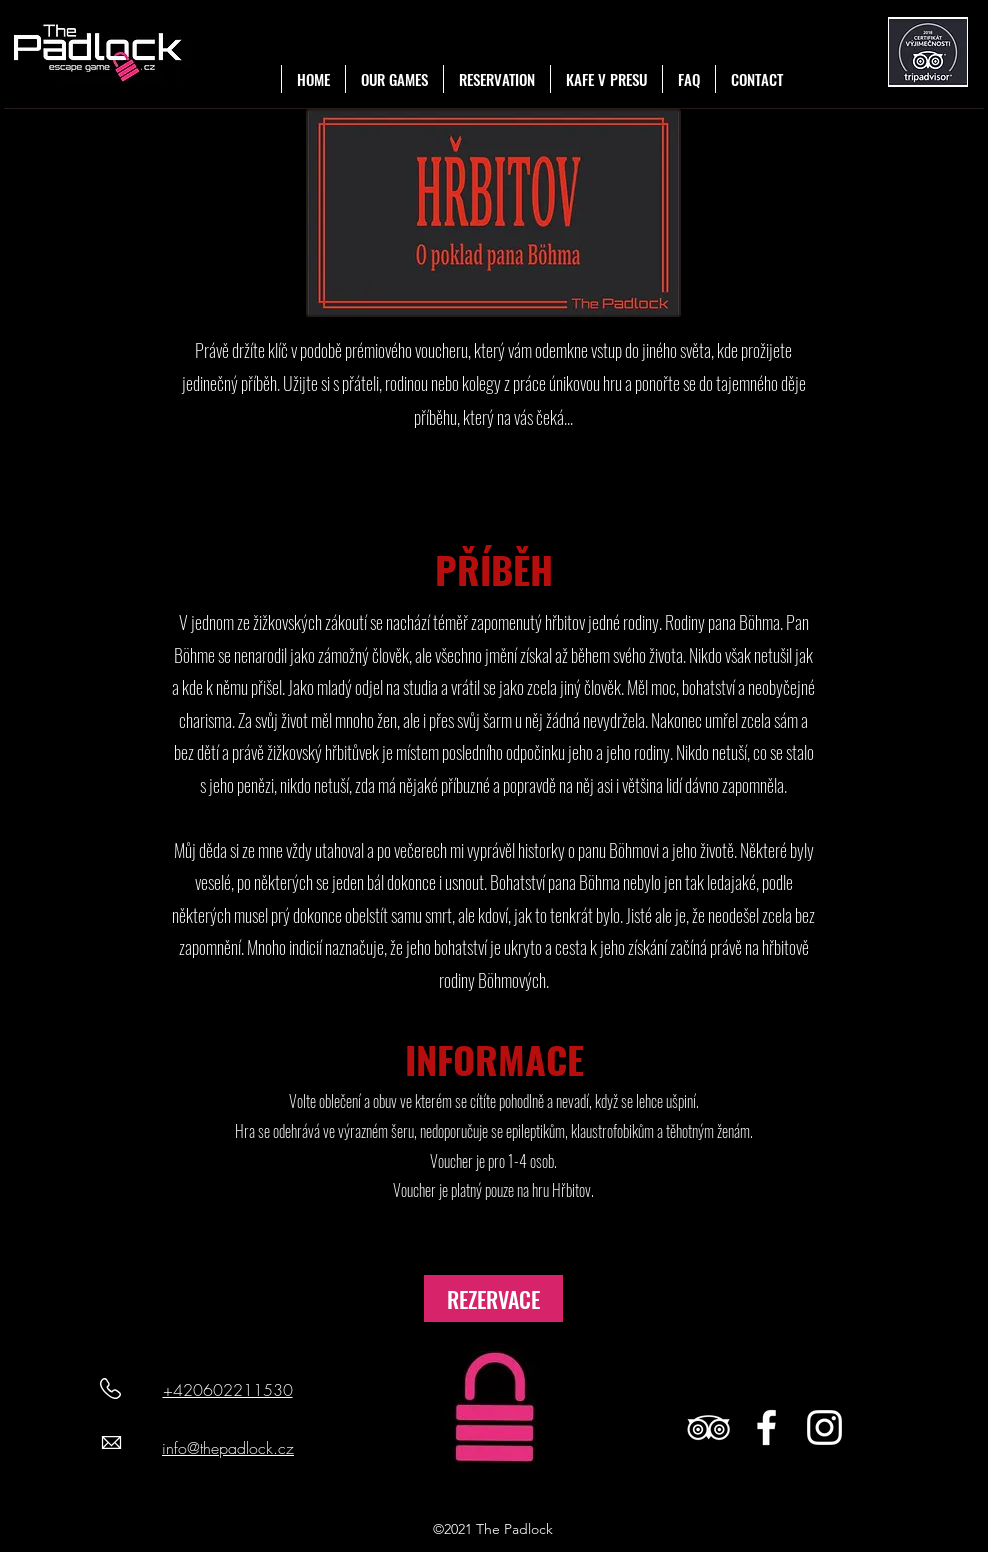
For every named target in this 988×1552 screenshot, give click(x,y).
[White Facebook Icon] (766, 1427)
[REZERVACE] (493, 1298)
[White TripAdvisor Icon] (708, 1427)
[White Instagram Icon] (824, 1427)
